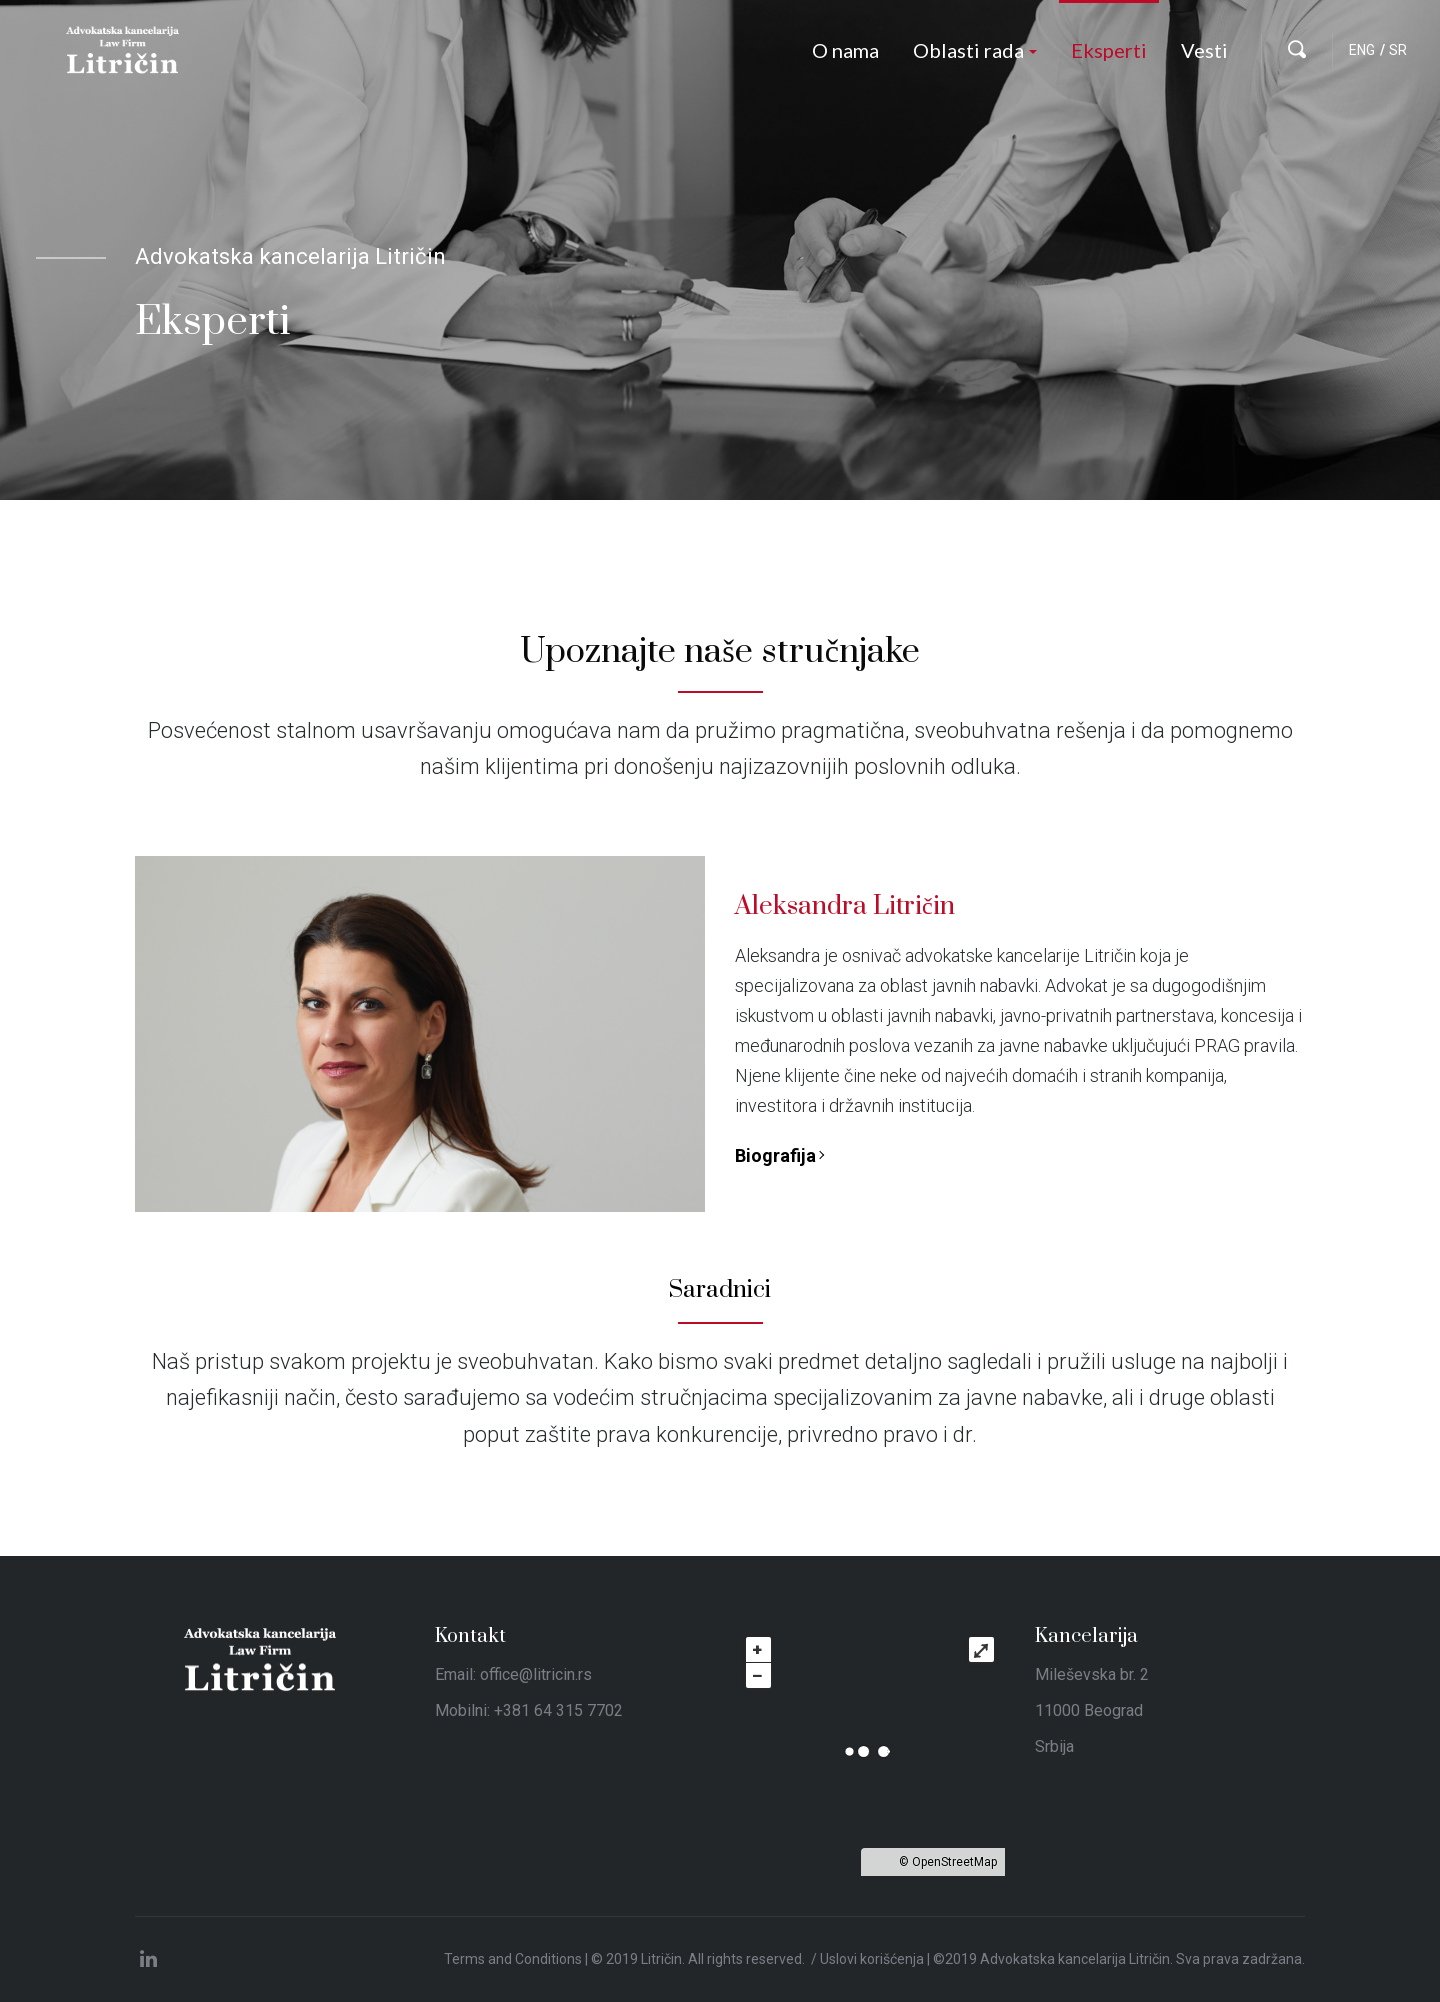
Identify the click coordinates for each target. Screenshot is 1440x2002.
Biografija (775, 1155)
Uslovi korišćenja (872, 1959)
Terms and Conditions (513, 1959)
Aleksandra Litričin (845, 906)
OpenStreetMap (954, 1862)
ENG (1362, 50)
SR (1398, 50)
